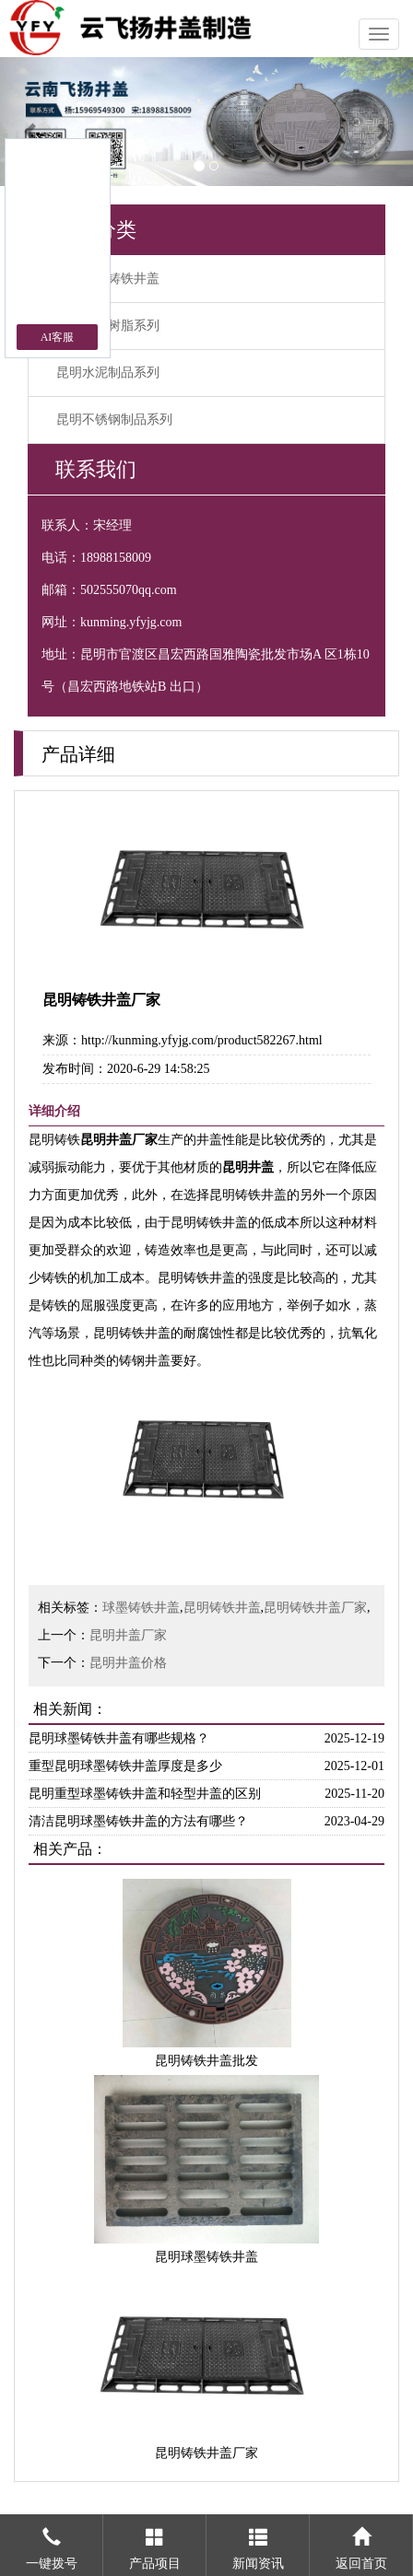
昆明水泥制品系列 (107, 372)
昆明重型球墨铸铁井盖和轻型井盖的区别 (145, 1794)
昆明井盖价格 (128, 1663)
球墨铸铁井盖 (141, 1607)
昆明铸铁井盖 (222, 1607)
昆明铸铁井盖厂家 (315, 1607)
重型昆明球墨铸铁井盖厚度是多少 (125, 1766)
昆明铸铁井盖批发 (206, 2061)
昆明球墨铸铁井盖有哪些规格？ (119, 1738)
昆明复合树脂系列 (107, 325)
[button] (31, 121)
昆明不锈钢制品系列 (114, 419)
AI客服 (58, 337)
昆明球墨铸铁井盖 (107, 279)
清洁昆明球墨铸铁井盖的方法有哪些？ (138, 1821)
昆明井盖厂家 (128, 1635)
